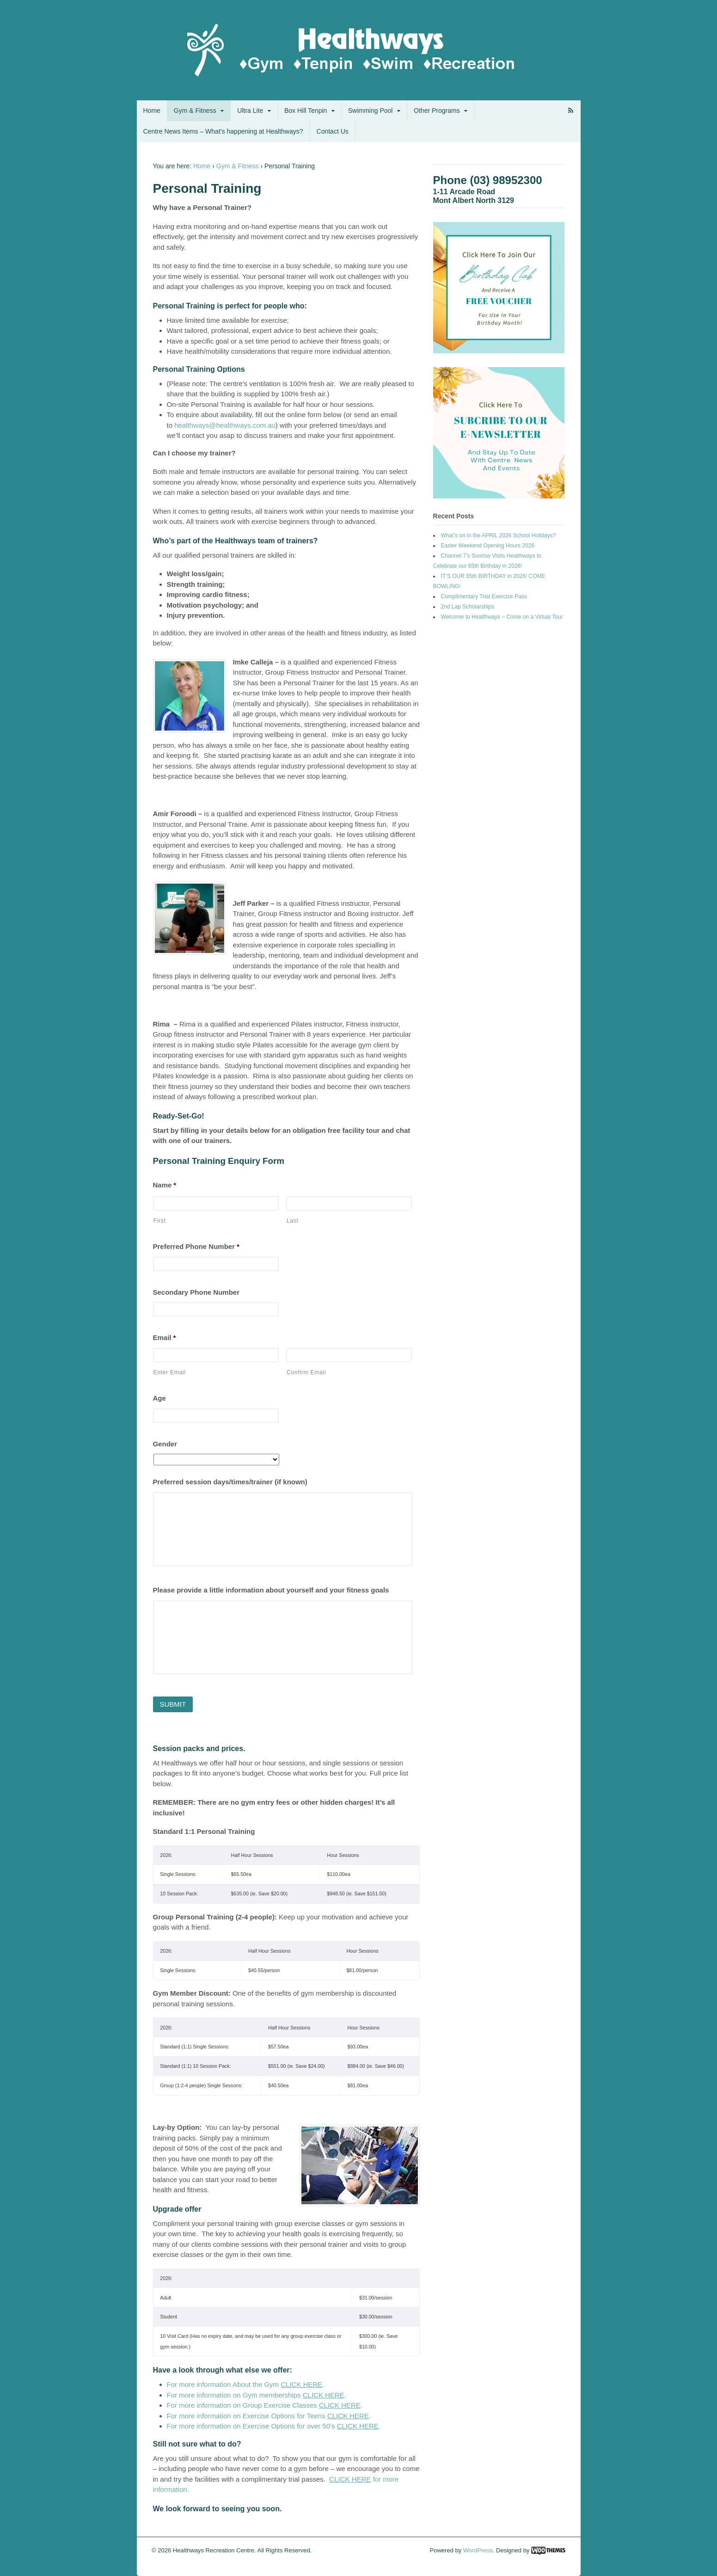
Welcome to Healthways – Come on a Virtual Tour (502, 617)
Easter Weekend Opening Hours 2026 (488, 545)
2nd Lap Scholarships (467, 606)
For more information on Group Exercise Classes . (265, 2405)
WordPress (478, 2550)
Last (293, 1220)
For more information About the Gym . (246, 2384)
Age (159, 1398)
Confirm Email (306, 1372)
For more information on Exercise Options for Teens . (269, 2416)
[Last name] (349, 1203)
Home (151, 110)
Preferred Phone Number (196, 1246)
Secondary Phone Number (196, 1292)
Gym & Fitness (195, 110)
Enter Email (169, 1372)
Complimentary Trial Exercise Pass (484, 596)
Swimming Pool (370, 110)
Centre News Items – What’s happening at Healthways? (223, 131)
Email (164, 1337)
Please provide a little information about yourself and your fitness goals (271, 1590)
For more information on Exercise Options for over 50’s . (273, 2426)
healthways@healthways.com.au (225, 425)
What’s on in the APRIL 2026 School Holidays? (498, 535)
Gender (165, 1444)
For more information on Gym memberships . (256, 2395)
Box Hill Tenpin (305, 110)
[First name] (216, 1203)
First (159, 1220)
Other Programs (437, 110)
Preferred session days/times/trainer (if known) (230, 1482)
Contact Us (333, 131)
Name (165, 1185)
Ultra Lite (250, 110)
